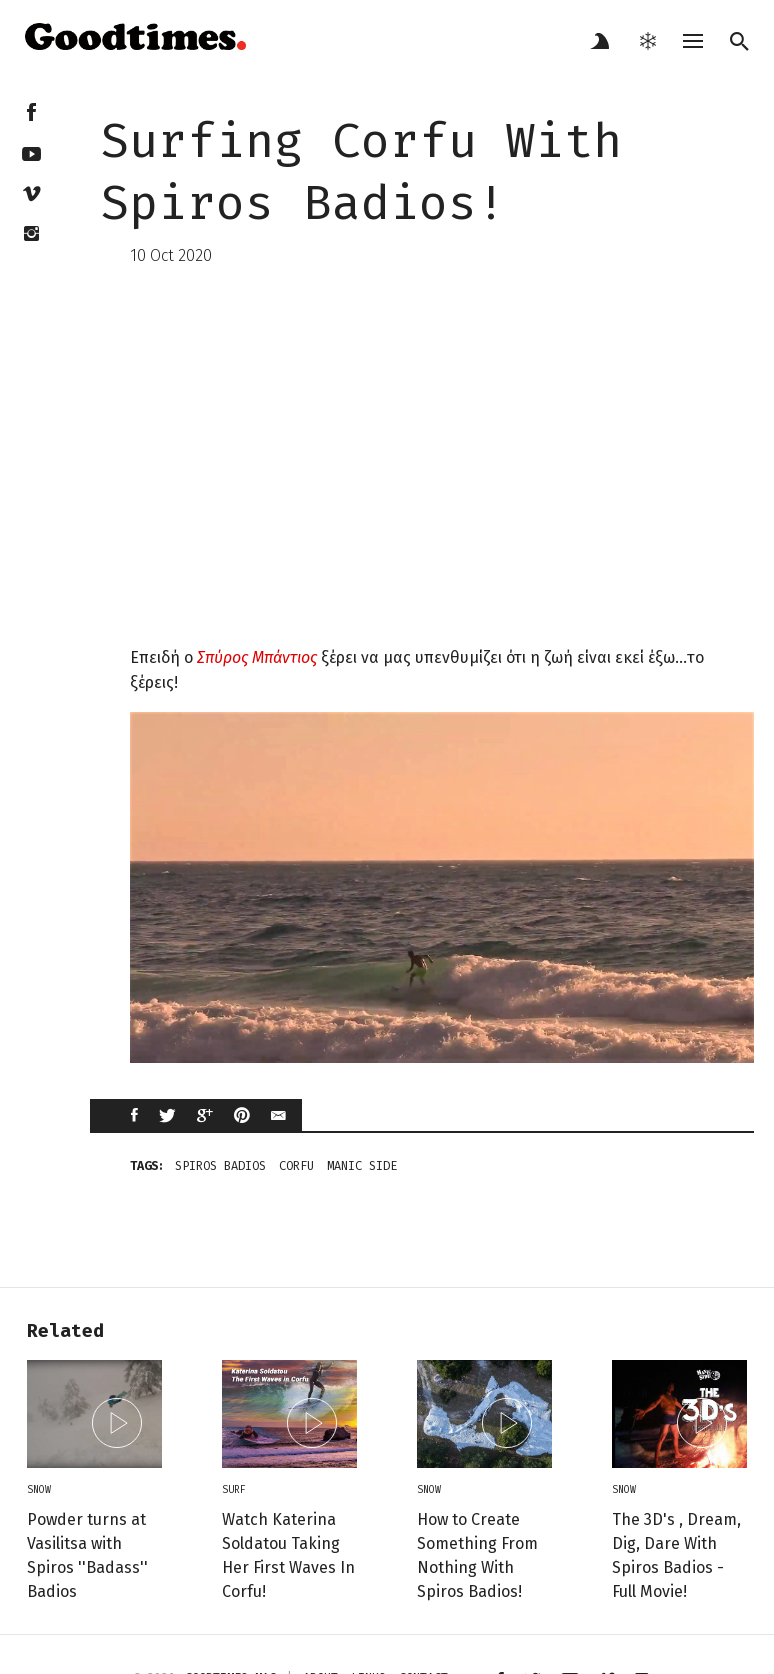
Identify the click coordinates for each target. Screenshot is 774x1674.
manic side (362, 1166)
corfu (296, 1166)
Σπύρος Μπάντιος (257, 657)
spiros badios (220, 1166)
